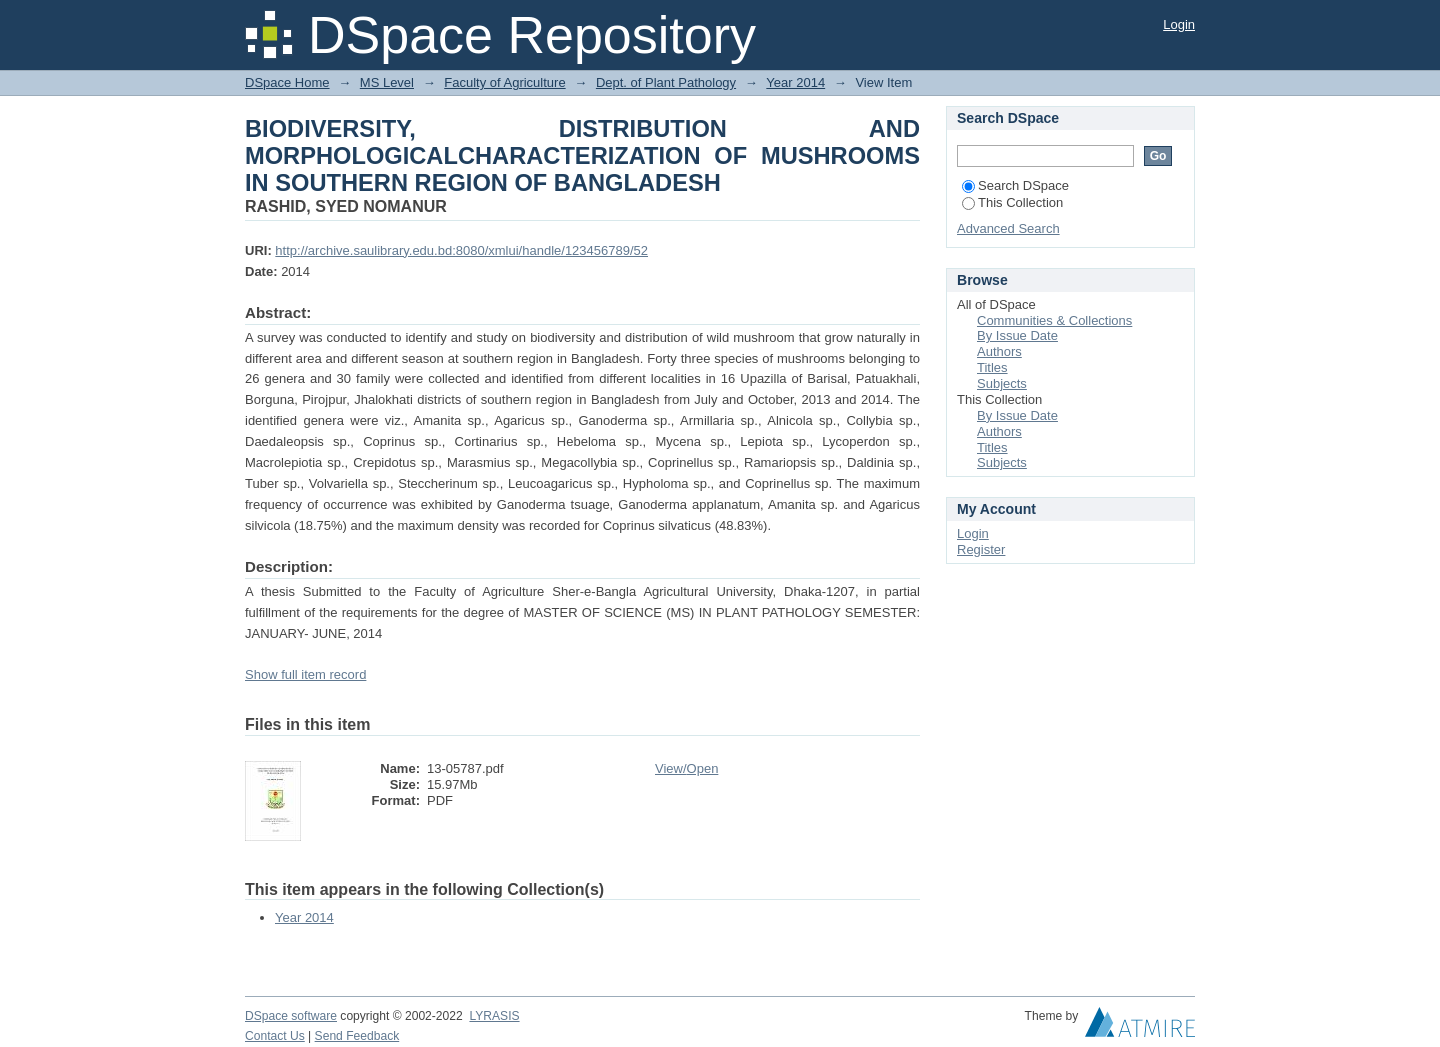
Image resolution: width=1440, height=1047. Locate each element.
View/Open (686, 768)
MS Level (387, 82)
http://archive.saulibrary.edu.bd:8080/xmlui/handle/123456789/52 (461, 250)
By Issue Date (1017, 335)
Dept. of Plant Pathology (666, 82)
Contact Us (275, 1036)
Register (981, 549)
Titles (992, 367)
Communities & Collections (1054, 320)
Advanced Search (1008, 228)
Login (1179, 24)
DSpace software (291, 1016)
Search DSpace (1015, 185)
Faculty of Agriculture (504, 82)
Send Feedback (357, 1036)
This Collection (1012, 202)
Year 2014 (795, 82)
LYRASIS (494, 1016)
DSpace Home (287, 82)
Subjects (1002, 383)
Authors (999, 351)
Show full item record (305, 674)
